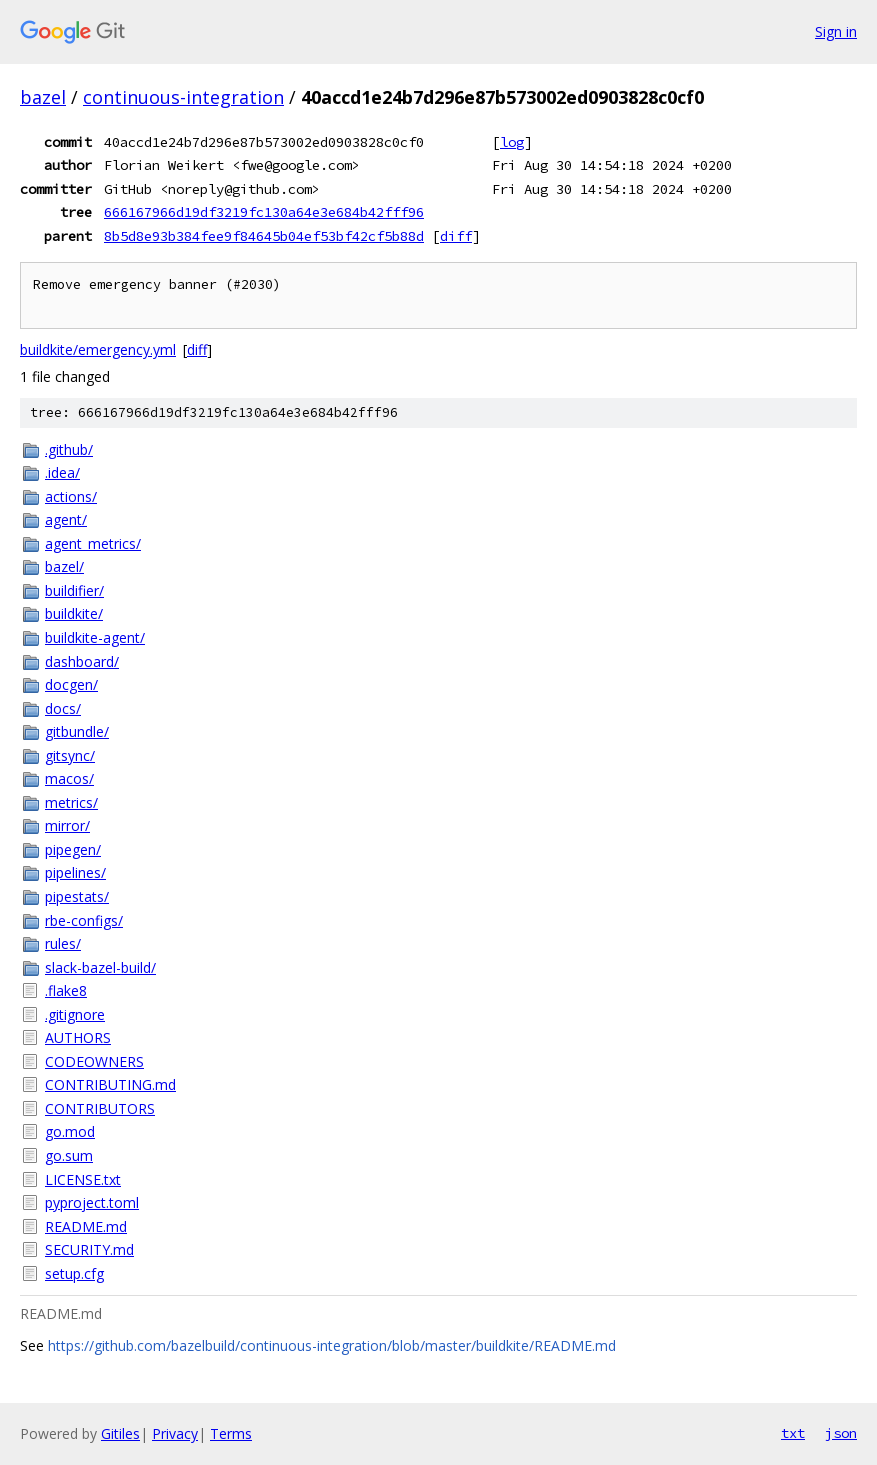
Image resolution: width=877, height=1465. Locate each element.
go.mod (70, 1131)
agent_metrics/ (93, 543)
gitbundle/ (77, 731)
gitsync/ (70, 755)
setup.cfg (74, 1273)
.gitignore (75, 1014)
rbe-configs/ (84, 920)
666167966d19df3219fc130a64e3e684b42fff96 (264, 212)
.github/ (69, 449)
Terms (231, 1433)
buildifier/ (74, 590)
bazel (43, 97)
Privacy (175, 1433)
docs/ (63, 708)
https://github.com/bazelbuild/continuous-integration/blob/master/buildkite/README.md (332, 1345)
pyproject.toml (92, 1202)
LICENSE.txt (83, 1179)
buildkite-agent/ (95, 637)
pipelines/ (75, 872)
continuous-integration (183, 97)
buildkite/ (74, 613)
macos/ (69, 778)
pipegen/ (73, 849)
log (512, 142)
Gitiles (120, 1433)
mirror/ (67, 825)
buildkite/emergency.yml (98, 349)
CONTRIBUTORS (100, 1108)
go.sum (69, 1155)
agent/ (66, 519)
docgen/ (71, 684)
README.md (86, 1226)
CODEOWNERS (94, 1061)
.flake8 (66, 990)
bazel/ (64, 566)
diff (456, 236)
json (841, 1433)
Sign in (836, 31)
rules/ (63, 943)
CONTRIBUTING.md (110, 1084)
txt (793, 1433)
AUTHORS (78, 1037)
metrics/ (71, 802)
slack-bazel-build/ (100, 967)
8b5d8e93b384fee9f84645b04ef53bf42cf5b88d (264, 236)
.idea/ (62, 472)
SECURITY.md (89, 1249)
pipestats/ (77, 896)
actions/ (71, 496)
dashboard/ (82, 661)
